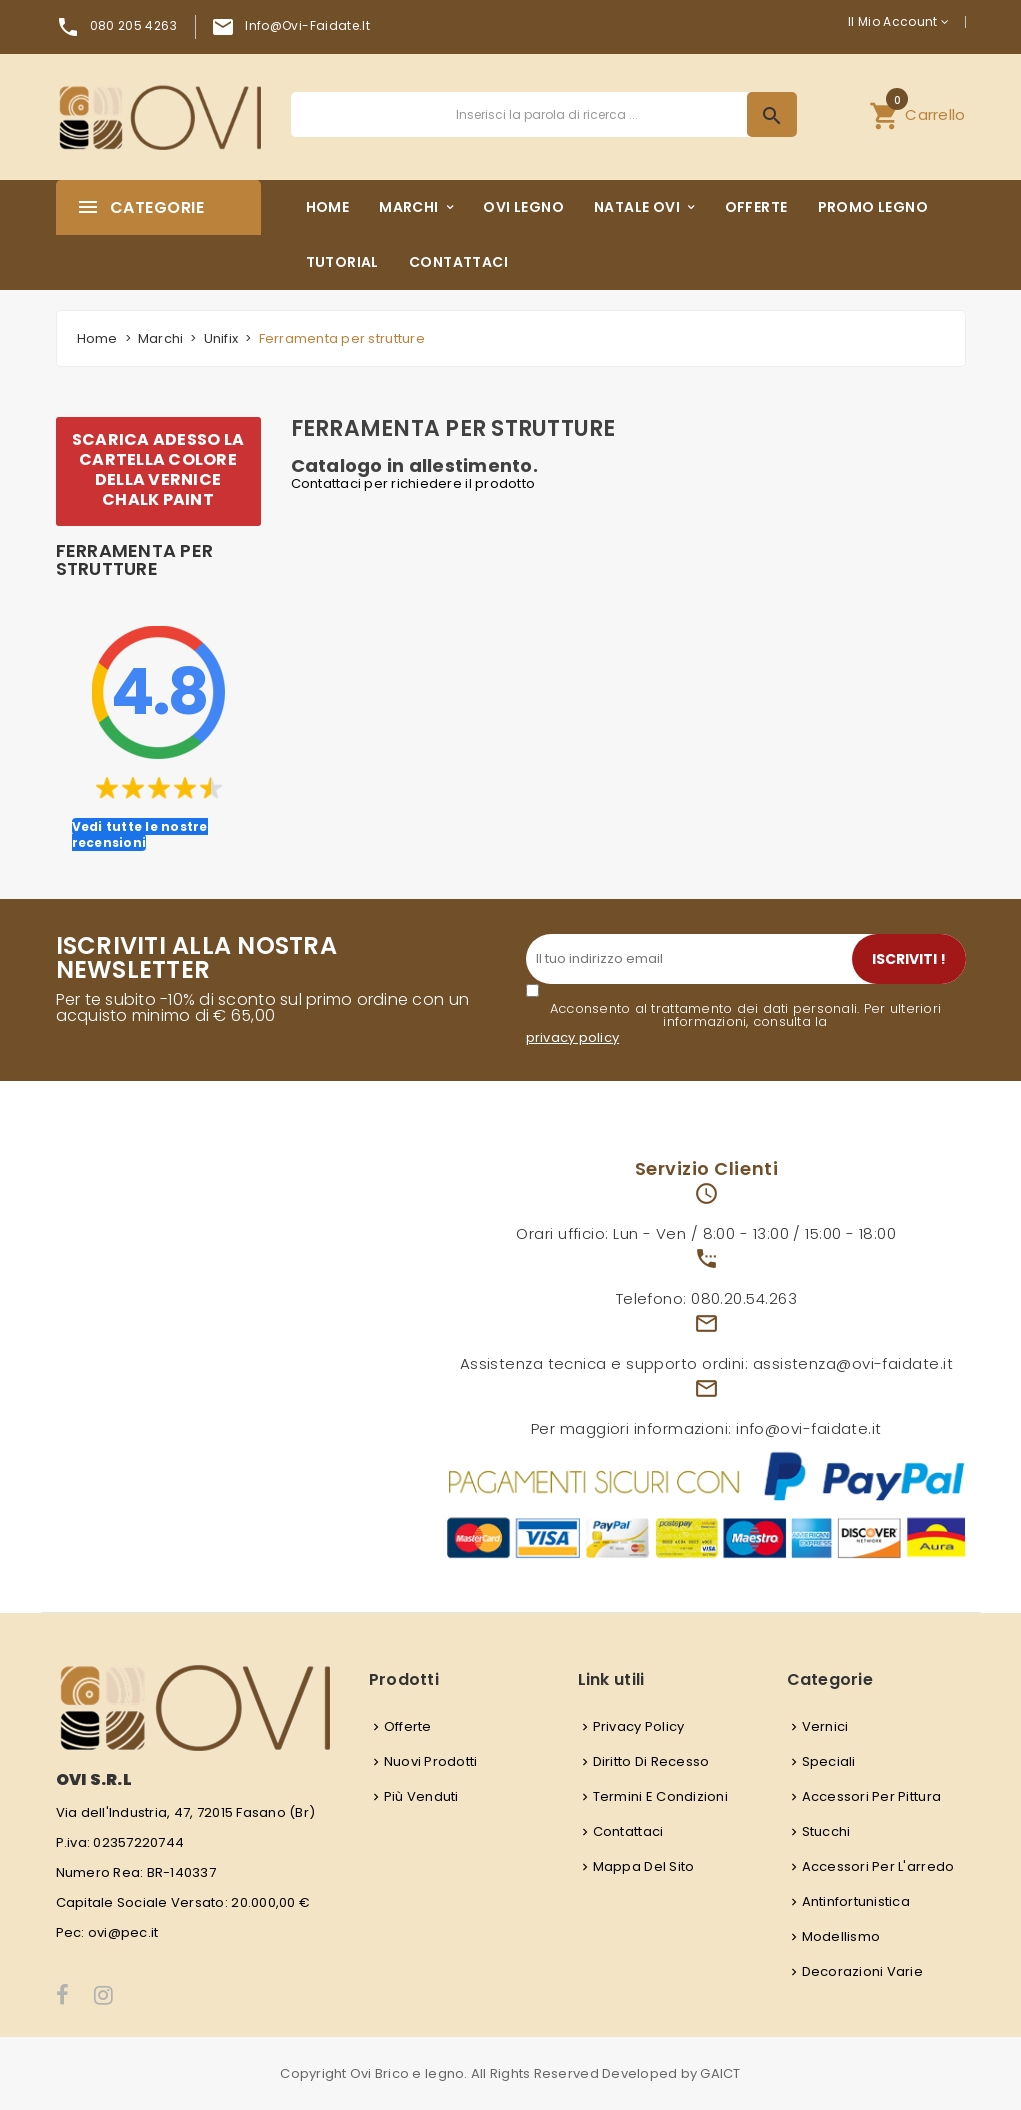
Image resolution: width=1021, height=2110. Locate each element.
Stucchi (826, 1831)
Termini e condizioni (660, 1796)
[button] (917, 114)
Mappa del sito (644, 1866)
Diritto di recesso (651, 1761)
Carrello (917, 112)
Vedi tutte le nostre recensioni (140, 834)
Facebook (63, 1995)
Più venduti (421, 1796)
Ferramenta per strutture (135, 560)
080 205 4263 (133, 25)
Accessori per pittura (871, 1796)
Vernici (825, 1726)
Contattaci (628, 1831)
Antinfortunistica (856, 1901)
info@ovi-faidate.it (307, 25)
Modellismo (841, 1936)
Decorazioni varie (862, 1971)
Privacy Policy (639, 1726)
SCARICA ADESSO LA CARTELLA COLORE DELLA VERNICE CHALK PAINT (158, 469)
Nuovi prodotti (431, 1761)
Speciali (829, 1761)
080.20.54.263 (744, 1298)
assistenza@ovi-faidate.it (853, 1363)
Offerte (408, 1726)
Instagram (105, 1995)
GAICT (720, 2073)
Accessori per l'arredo (878, 1866)
